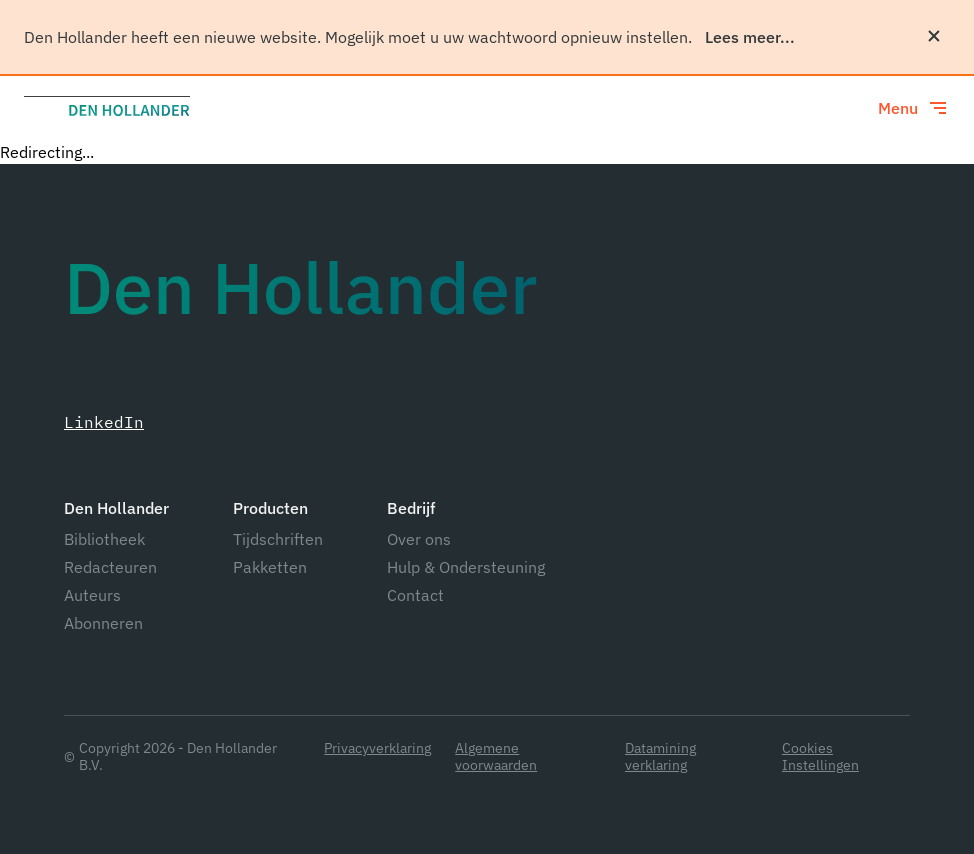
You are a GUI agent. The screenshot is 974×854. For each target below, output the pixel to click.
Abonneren (103, 623)
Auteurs (92, 595)
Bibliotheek (104, 539)
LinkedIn (104, 422)
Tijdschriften (278, 539)
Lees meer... (750, 37)
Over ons (419, 539)
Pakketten (270, 567)
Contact (415, 595)
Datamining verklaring (660, 757)
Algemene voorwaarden (496, 757)
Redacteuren (110, 567)
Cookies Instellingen (820, 757)
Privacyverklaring (377, 748)
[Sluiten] (934, 36)
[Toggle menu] (914, 108)
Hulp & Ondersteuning (466, 567)
